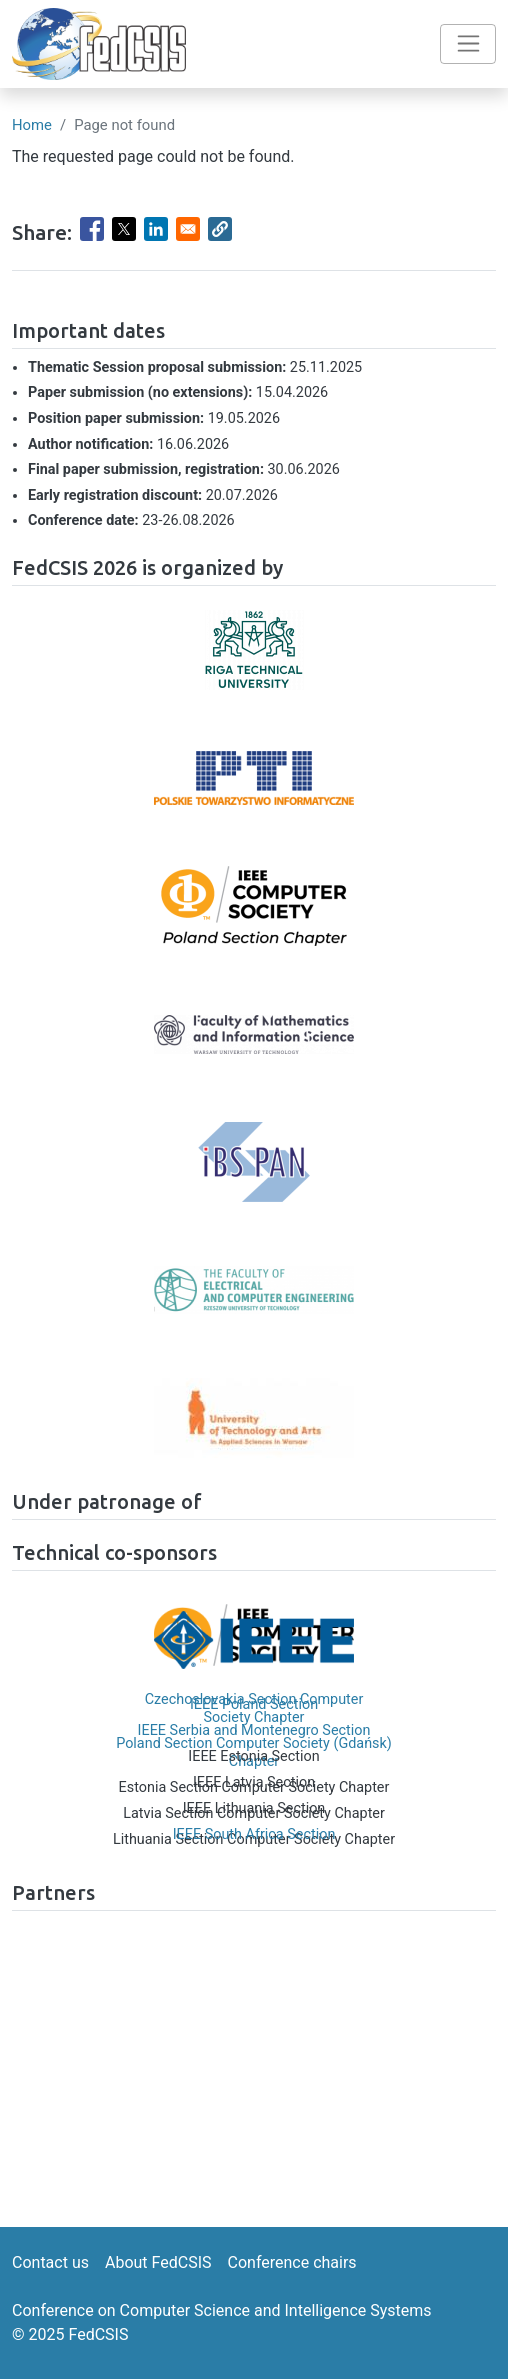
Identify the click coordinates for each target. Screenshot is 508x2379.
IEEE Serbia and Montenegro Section (254, 1730)
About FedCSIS (158, 2262)
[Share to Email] (188, 229)
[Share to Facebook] (92, 229)
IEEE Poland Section (254, 1704)
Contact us (50, 2262)
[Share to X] (124, 229)
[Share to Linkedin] (156, 229)
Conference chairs (292, 2262)
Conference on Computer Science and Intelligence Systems (222, 2310)
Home (32, 125)
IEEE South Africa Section (254, 1834)
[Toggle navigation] (468, 44)
